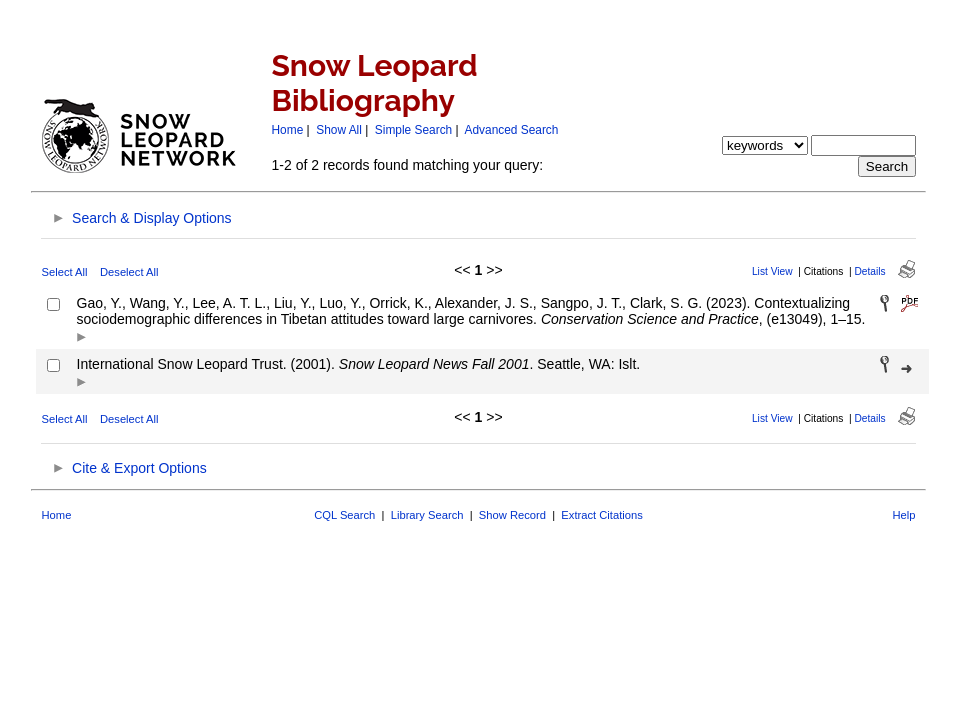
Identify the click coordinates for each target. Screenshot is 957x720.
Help (903, 515)
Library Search (427, 515)
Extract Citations (601, 515)
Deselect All (129, 272)
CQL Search (344, 515)
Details (869, 271)
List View (772, 271)
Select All (65, 272)
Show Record (512, 515)
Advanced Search (512, 130)
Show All (339, 130)
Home (288, 130)
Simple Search (413, 130)
